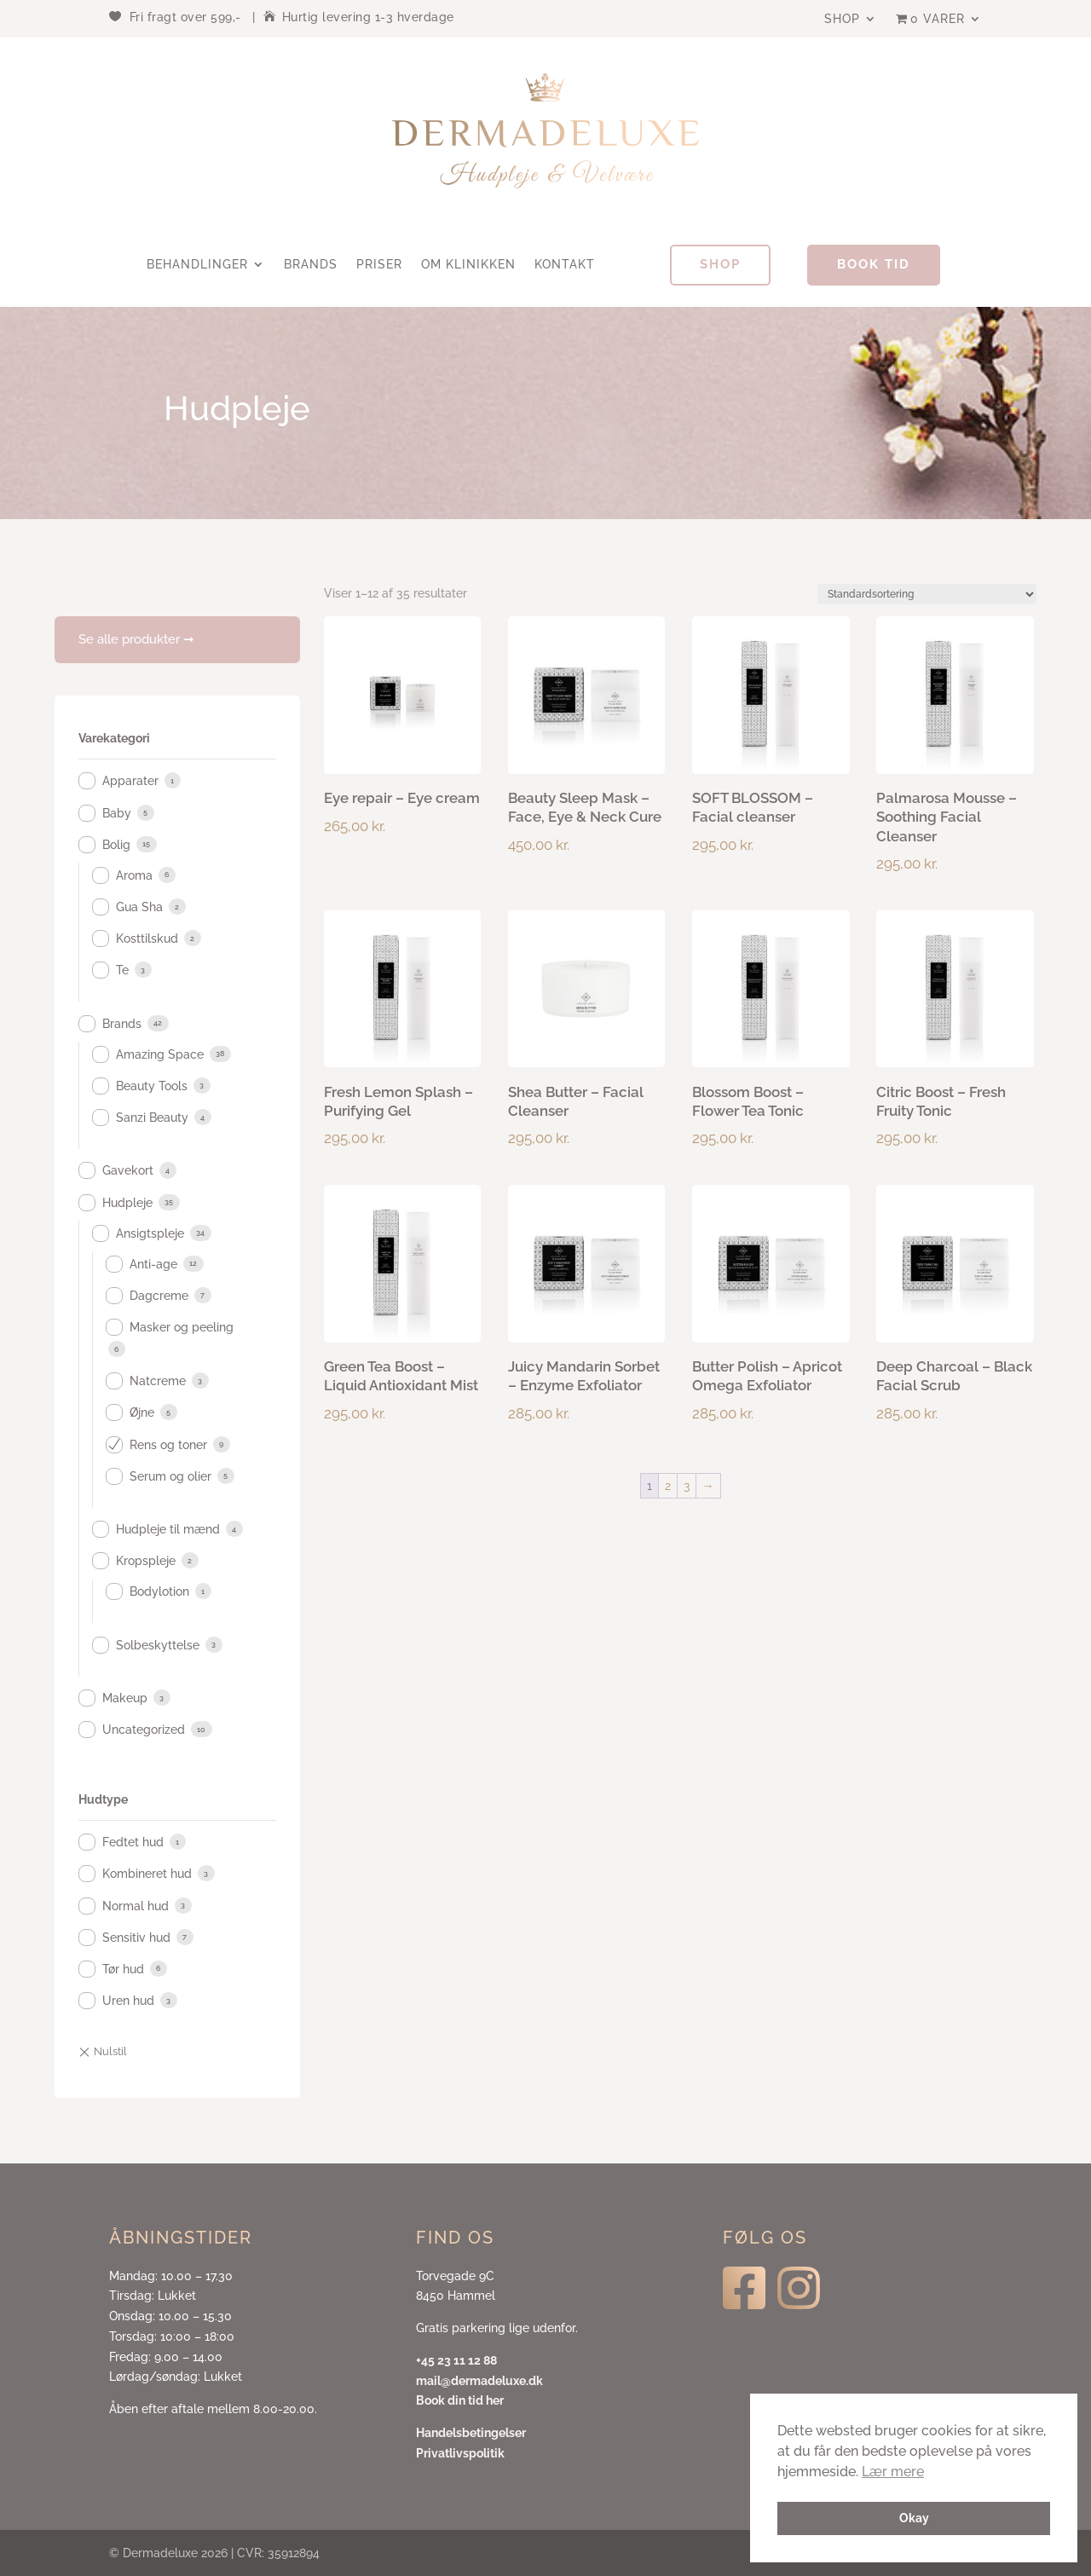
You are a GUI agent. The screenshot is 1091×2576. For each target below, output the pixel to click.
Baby (116, 813)
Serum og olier (170, 1476)
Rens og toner (168, 1445)
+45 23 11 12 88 (456, 2360)
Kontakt (564, 264)
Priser (379, 264)
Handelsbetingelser (471, 2433)
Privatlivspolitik (460, 2453)
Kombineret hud (147, 1873)
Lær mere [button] (893, 2471)
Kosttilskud (147, 938)
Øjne (142, 1412)
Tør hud (123, 1969)
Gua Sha (139, 907)
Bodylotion (159, 1591)
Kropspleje (146, 1561)
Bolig (116, 845)
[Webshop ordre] (926, 594)
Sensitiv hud (136, 1937)
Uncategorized (143, 1729)
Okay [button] (914, 2517)
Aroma (134, 875)
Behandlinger (197, 264)
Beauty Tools (152, 1086)
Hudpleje (127, 1203)
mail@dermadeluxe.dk (479, 2381)
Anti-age (153, 1264)
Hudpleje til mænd (168, 1529)
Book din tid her (460, 2400)
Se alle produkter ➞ (136, 639)
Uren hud (128, 2000)
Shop (842, 19)
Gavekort (127, 1170)
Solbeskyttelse (157, 1645)
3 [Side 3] (687, 1486)
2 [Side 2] (668, 1486)
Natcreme (158, 1381)
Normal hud (135, 1906)
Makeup (124, 1698)
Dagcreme (159, 1295)
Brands (311, 264)
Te (122, 970)
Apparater (130, 781)
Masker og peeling (182, 1327)
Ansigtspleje (150, 1233)
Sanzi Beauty (152, 1117)
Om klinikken (468, 264)
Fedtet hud (133, 1842)
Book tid (873, 264)
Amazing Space (160, 1054)
